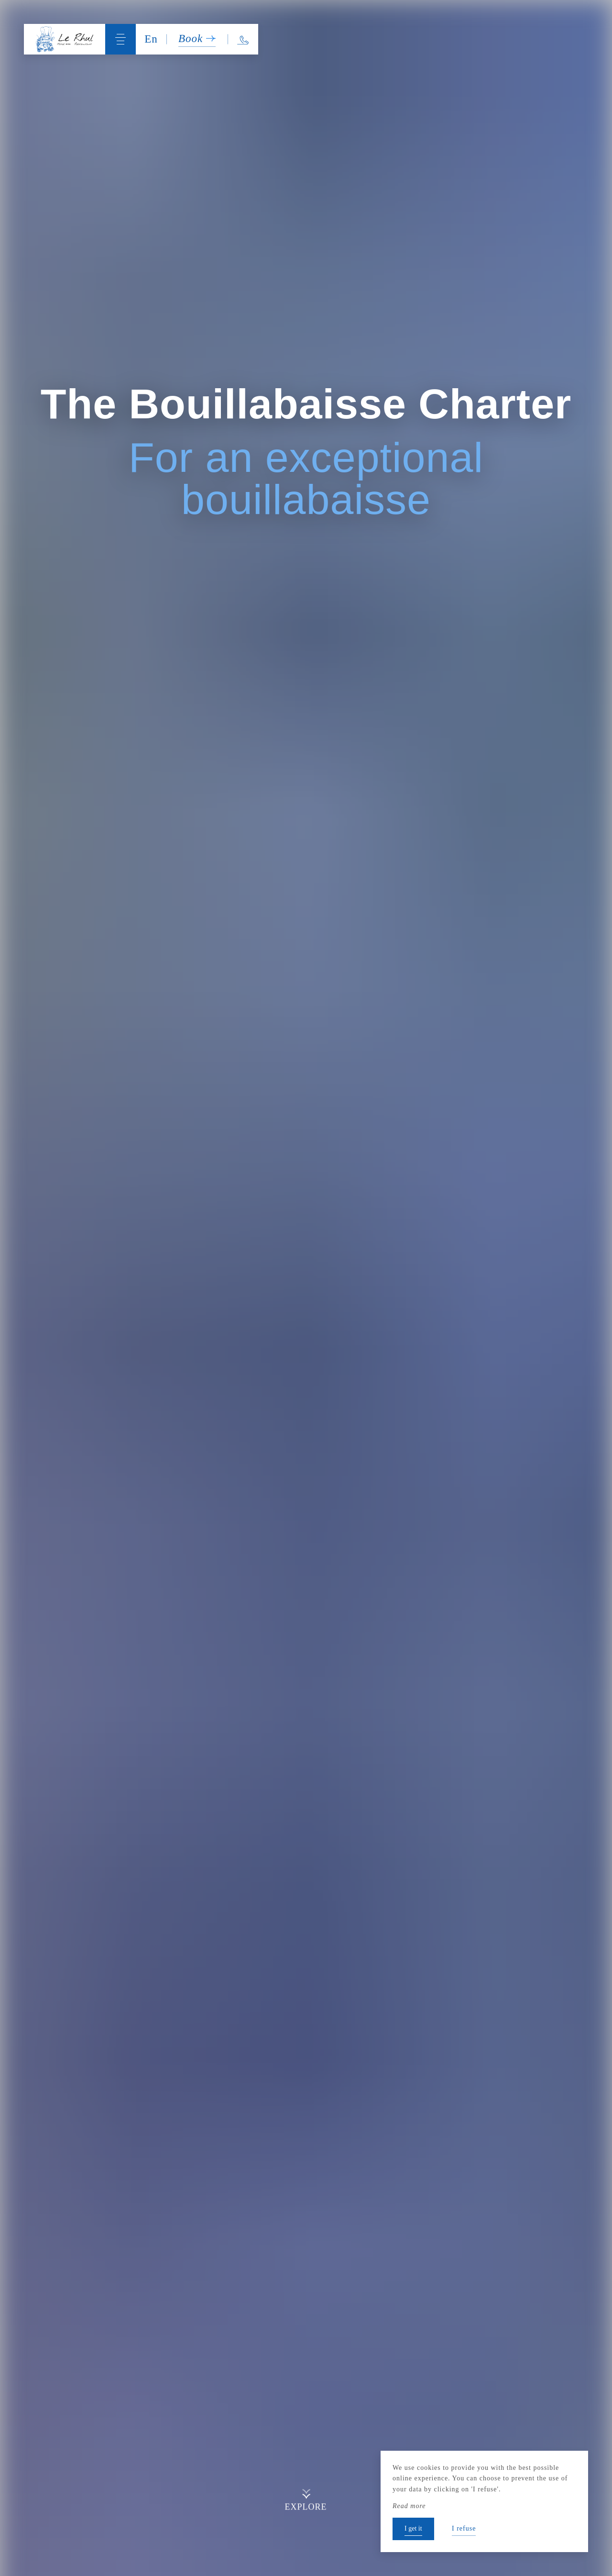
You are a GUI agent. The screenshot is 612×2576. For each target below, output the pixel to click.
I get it (413, 2528)
